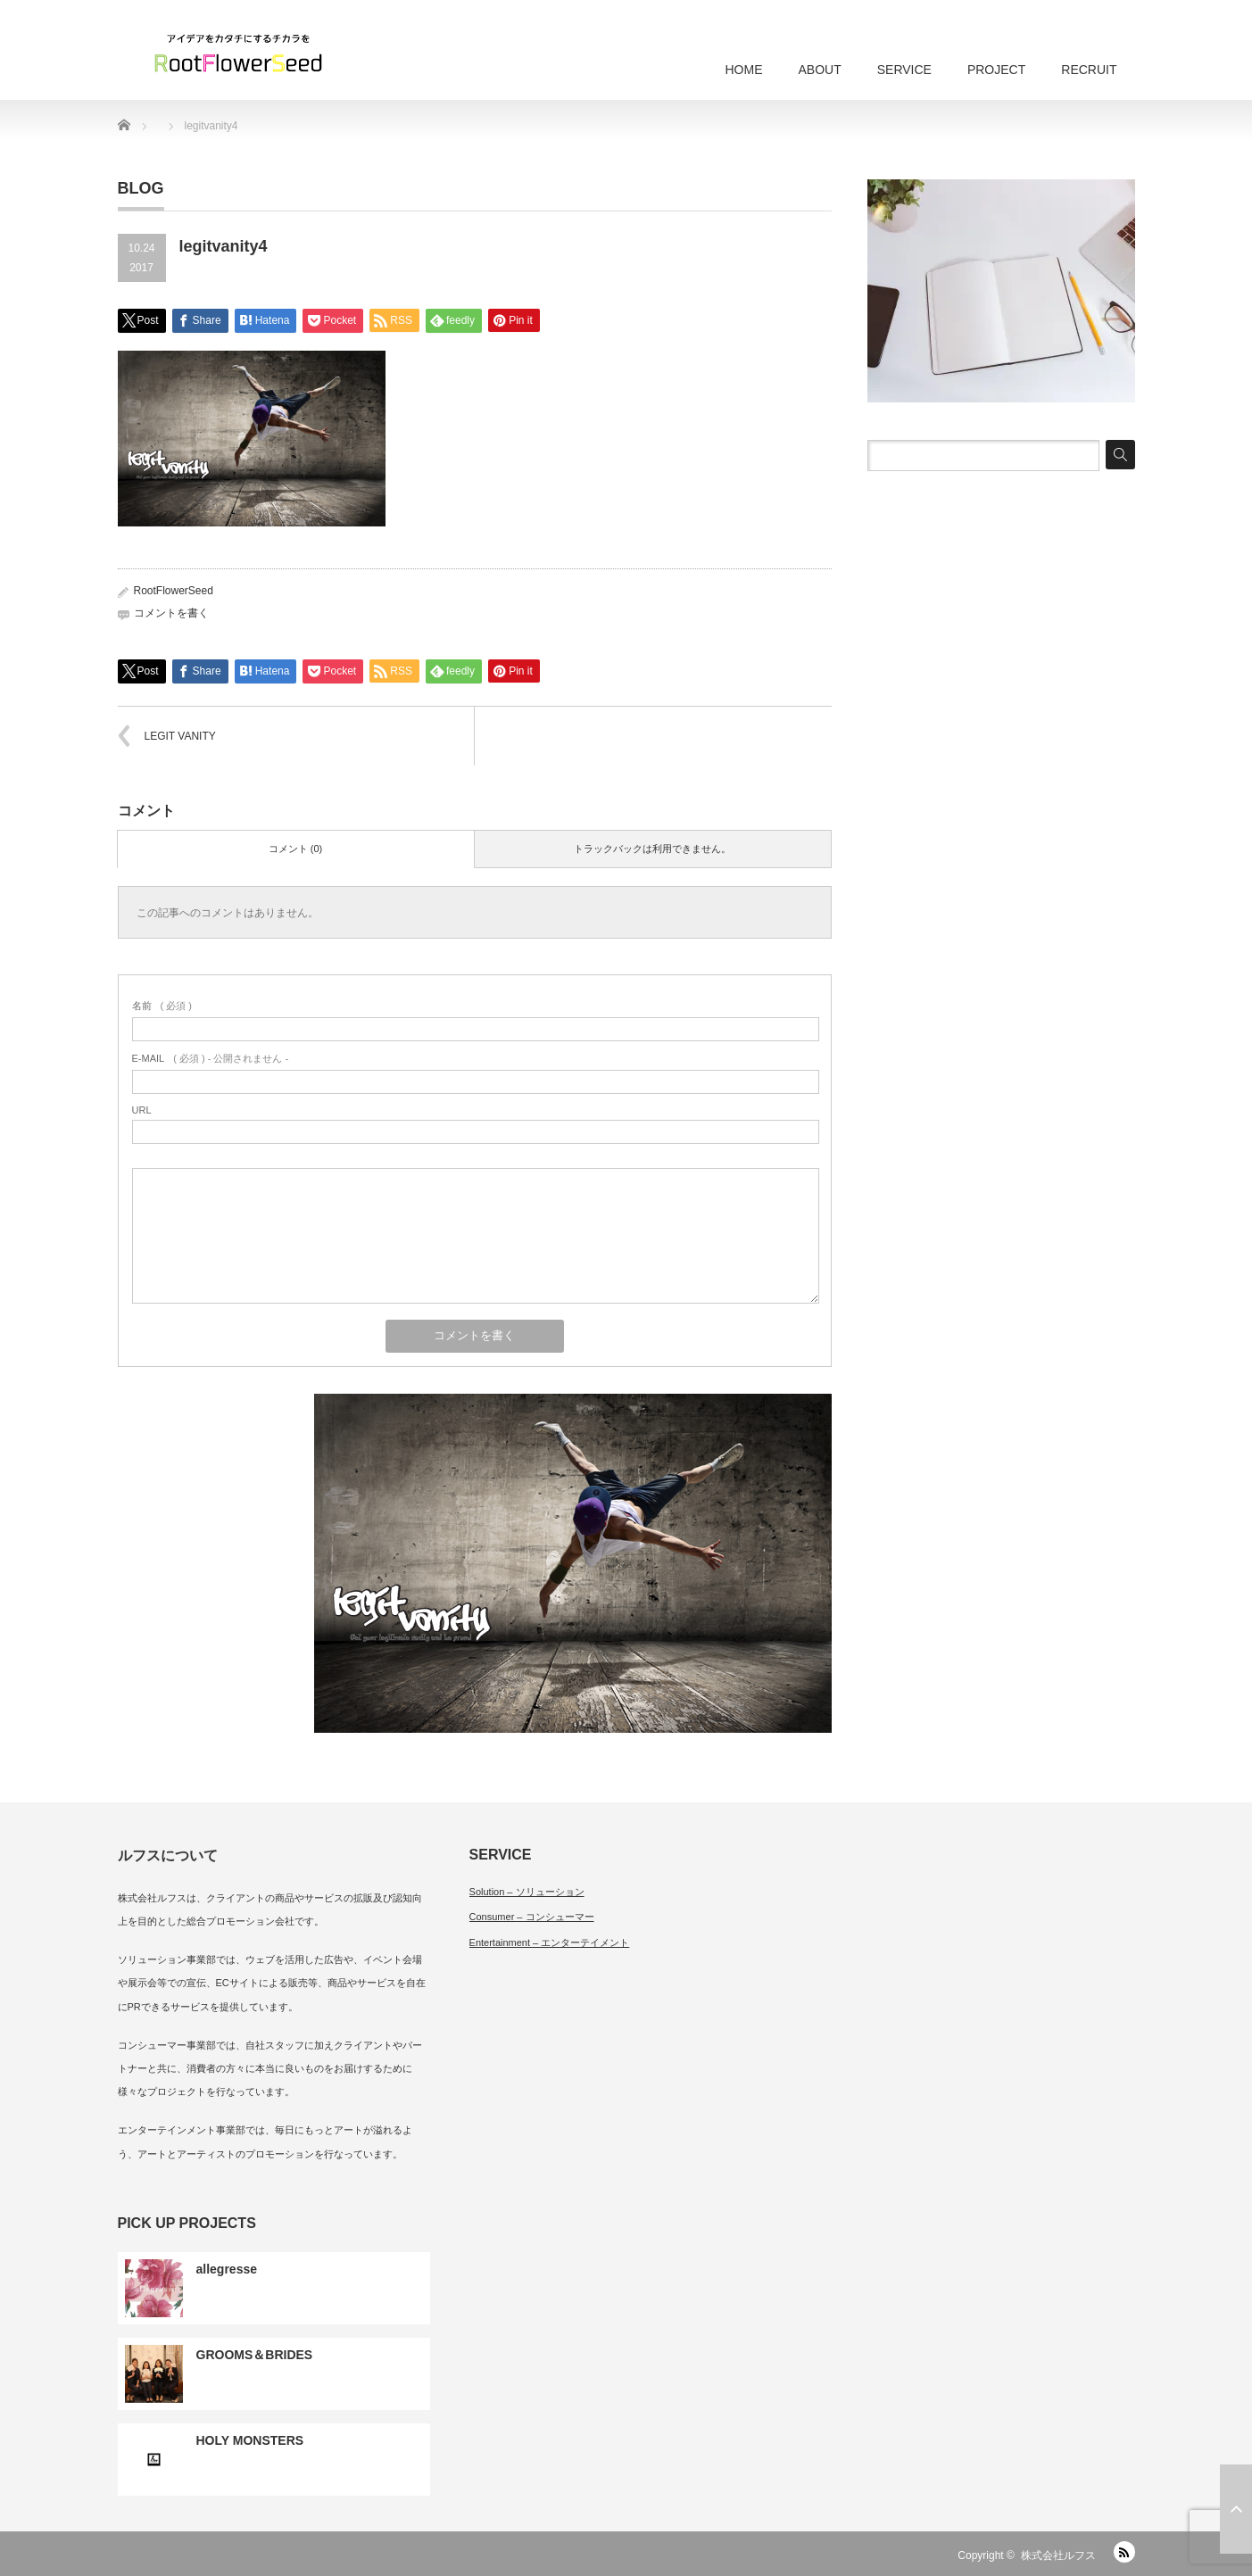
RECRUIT (1088, 69)
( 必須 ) (162, 1005)
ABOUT (819, 69)
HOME (743, 69)
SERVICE (904, 69)
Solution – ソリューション (527, 1891)
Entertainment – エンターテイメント (549, 1942)
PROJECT (996, 69)
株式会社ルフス (1058, 2555)
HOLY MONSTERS (250, 2440)
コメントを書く (171, 613)
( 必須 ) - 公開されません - (210, 1058)
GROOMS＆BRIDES (254, 2355)
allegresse (227, 2269)
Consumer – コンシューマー (531, 1916)
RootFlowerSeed (173, 590)
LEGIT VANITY (180, 736)
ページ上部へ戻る (1236, 2509)
